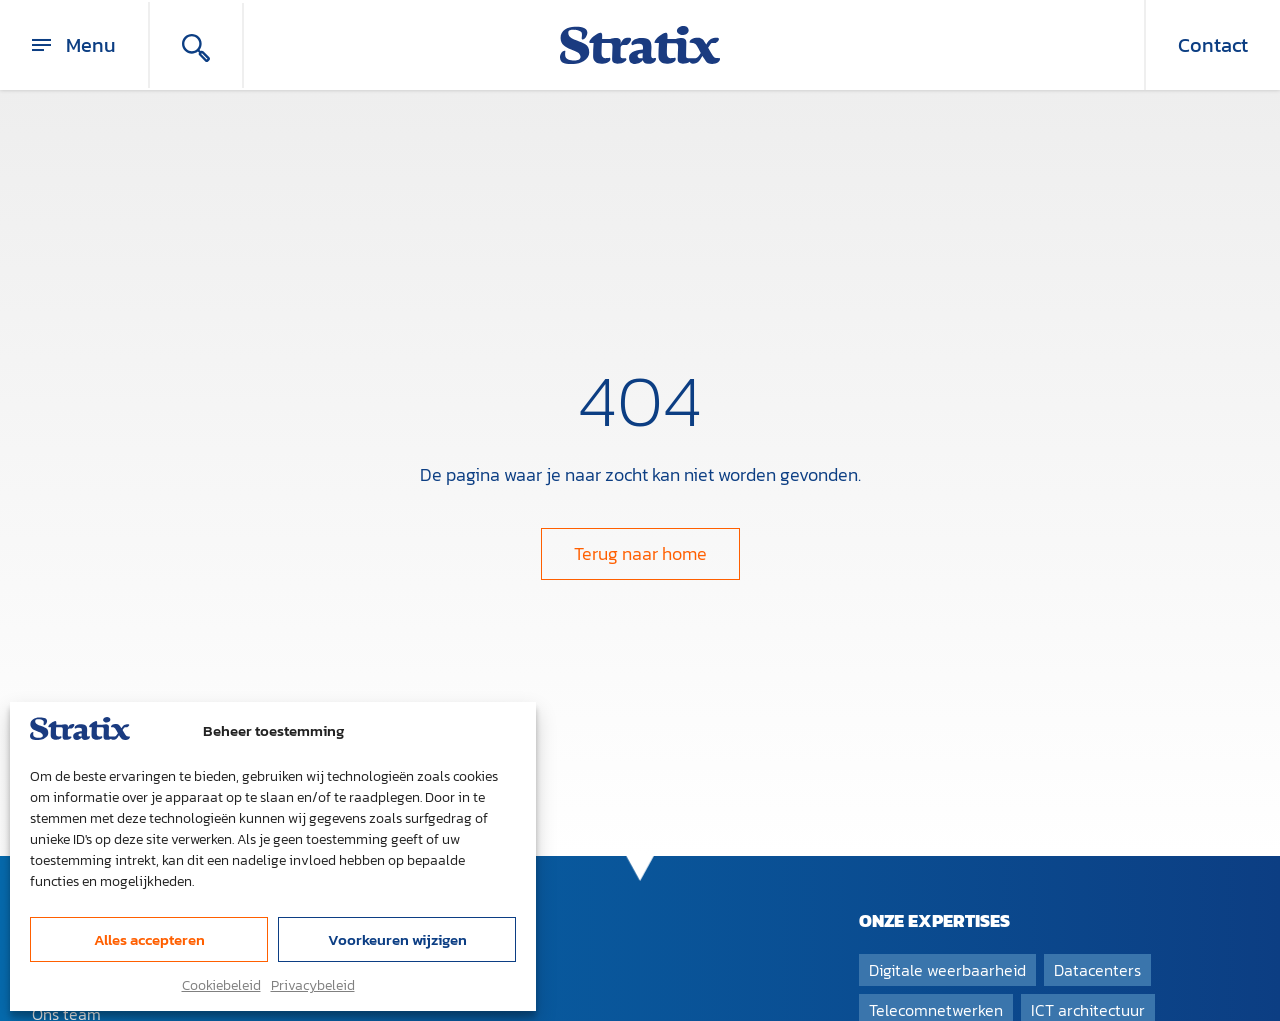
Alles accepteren (149, 939)
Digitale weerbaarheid (947, 970)
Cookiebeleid (221, 985)
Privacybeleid (313, 985)
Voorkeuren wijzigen (397, 939)
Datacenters (1097, 970)
